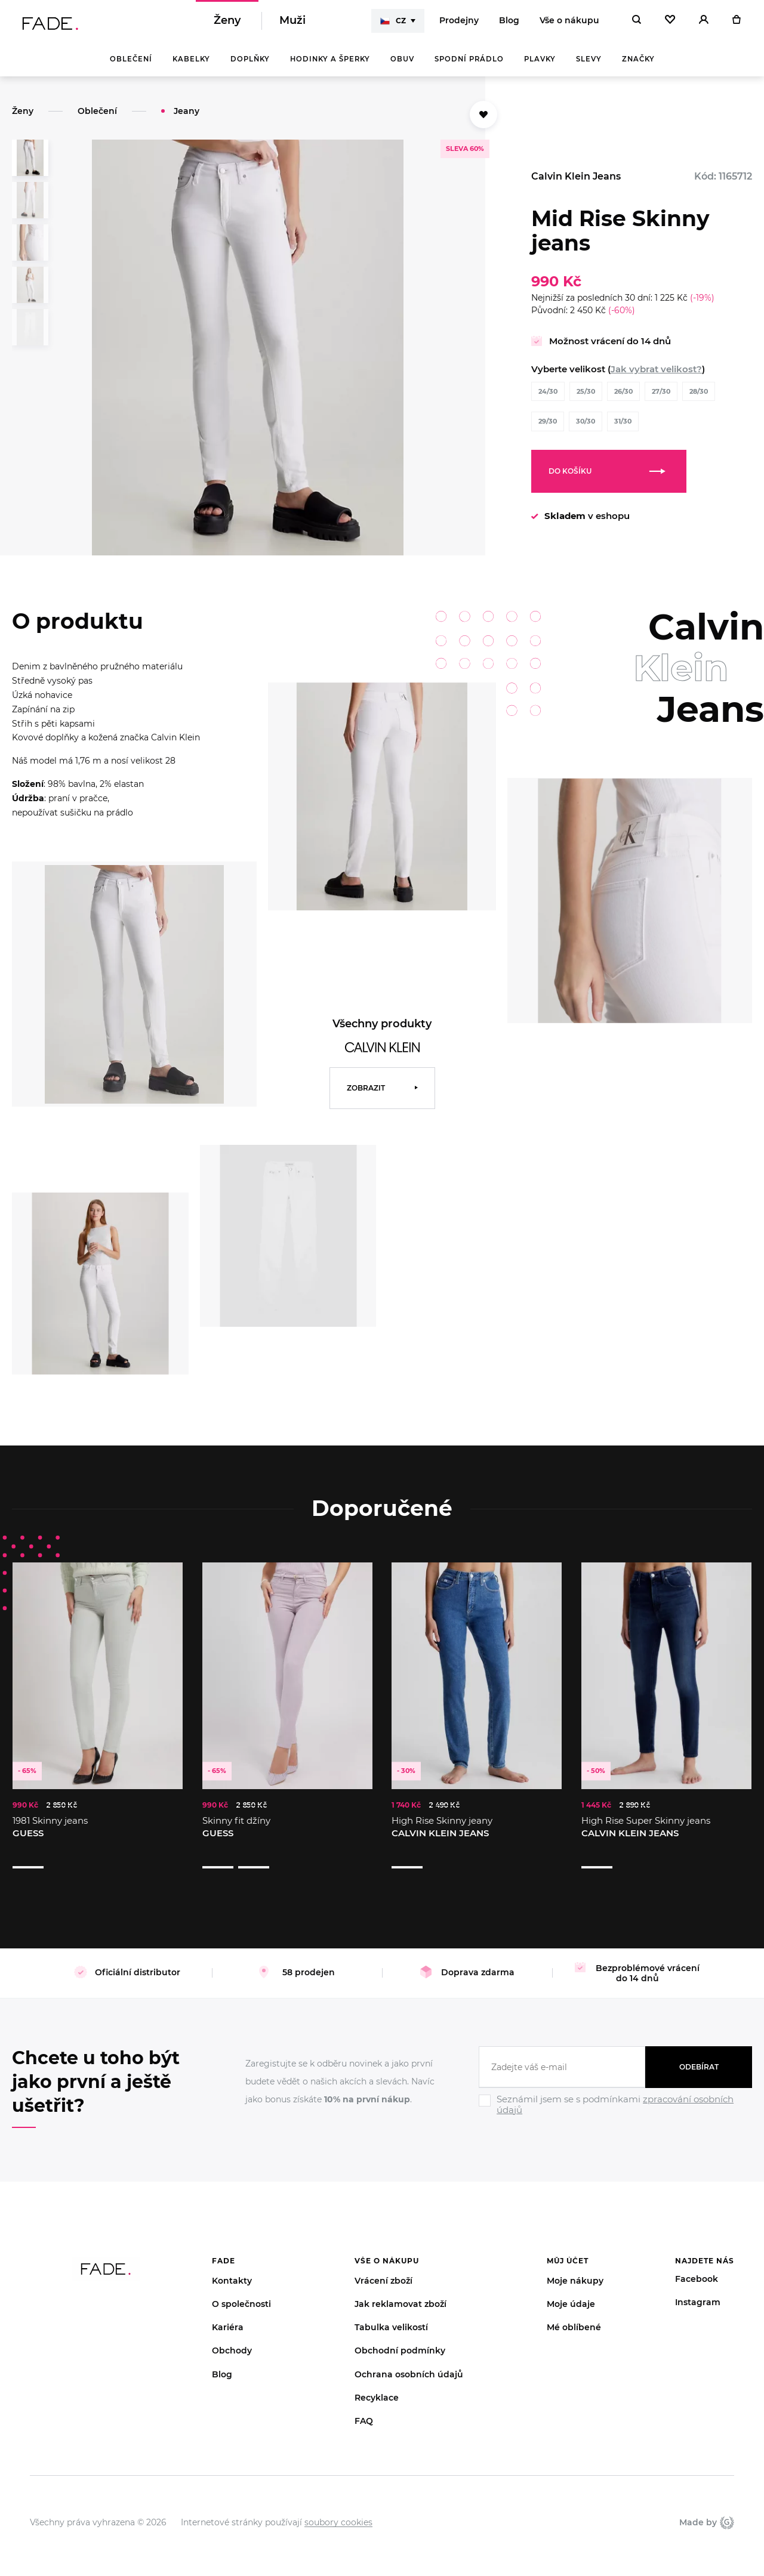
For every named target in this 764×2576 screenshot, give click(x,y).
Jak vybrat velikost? (656, 375)
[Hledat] (636, 24)
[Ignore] (615, 2100)
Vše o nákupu (569, 23)
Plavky (540, 65)
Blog (509, 23)
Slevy (589, 65)
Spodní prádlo (469, 65)
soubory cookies (338, 2506)
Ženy (227, 23)
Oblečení (131, 65)
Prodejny (459, 23)
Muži (292, 23)
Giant (727, 2506)
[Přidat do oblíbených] (483, 121)
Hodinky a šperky (330, 65)
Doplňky (250, 65)
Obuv (402, 65)
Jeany (186, 117)
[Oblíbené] (670, 24)
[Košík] (736, 24)
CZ (393, 24)
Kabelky (191, 65)
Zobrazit (366, 1094)
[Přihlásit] (703, 24)
